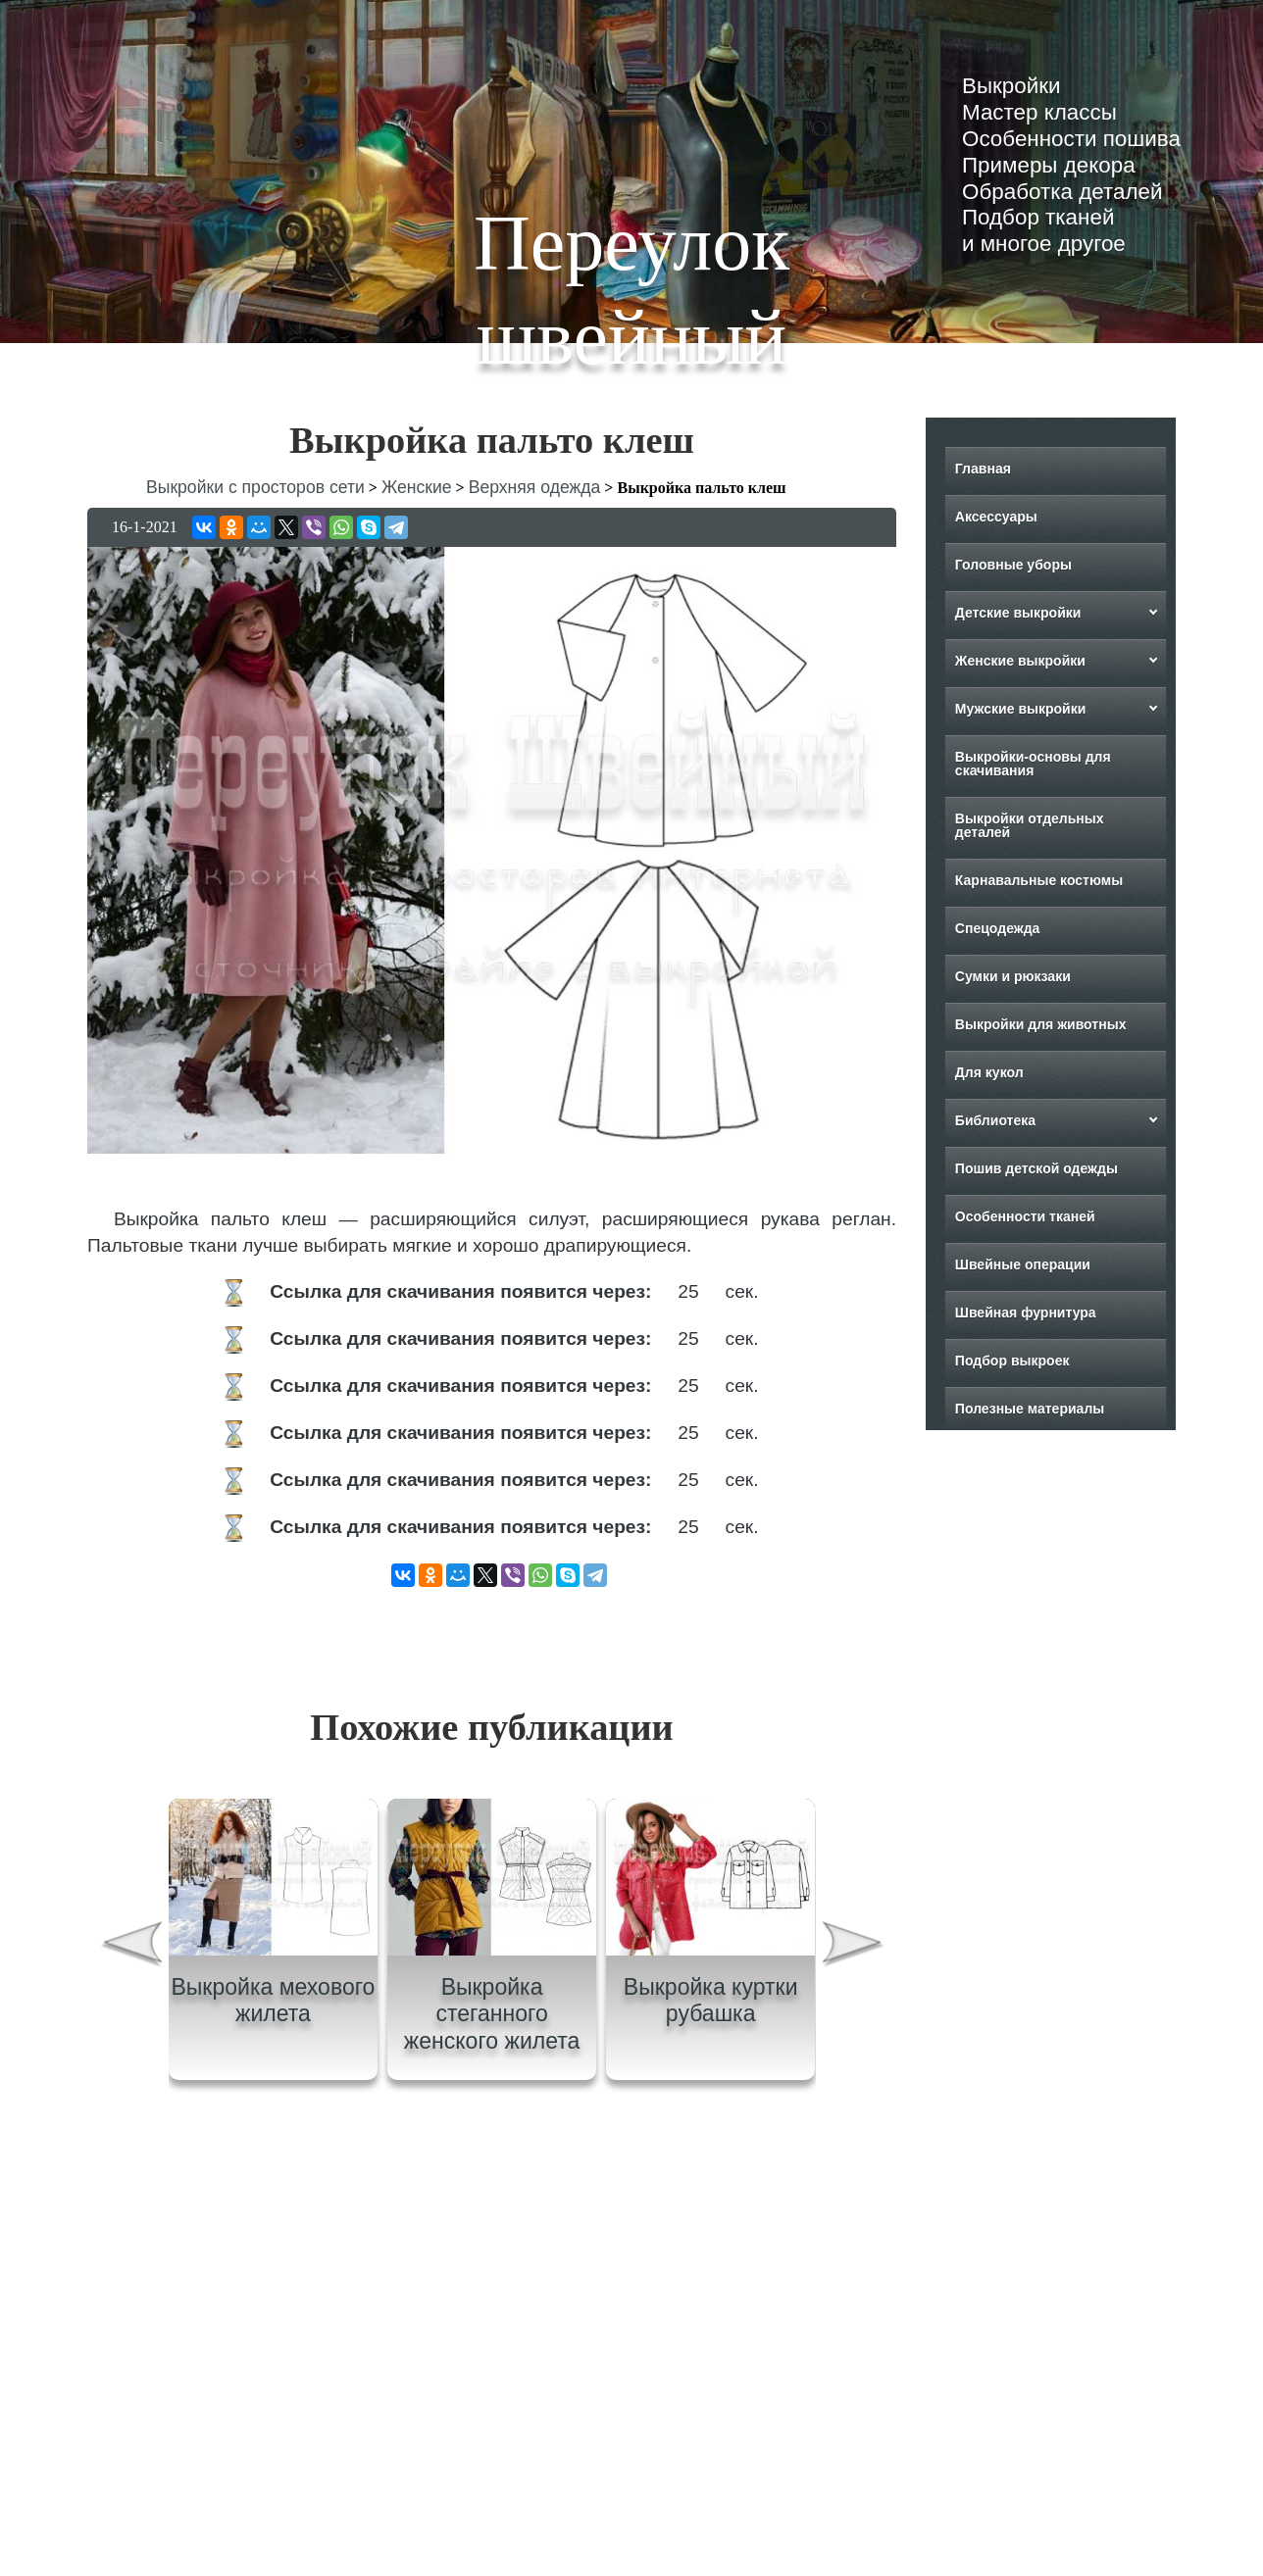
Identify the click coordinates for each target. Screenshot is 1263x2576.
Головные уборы (1013, 564)
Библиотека (995, 1120)
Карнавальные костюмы (1039, 880)
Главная (983, 468)
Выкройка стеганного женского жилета (492, 2014)
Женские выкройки (1020, 661)
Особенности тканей (1025, 1216)
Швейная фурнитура (1025, 1312)
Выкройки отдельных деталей (1029, 825)
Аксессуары (996, 516)
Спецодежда (997, 928)
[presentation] (130, 1946)
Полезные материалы (1029, 1408)
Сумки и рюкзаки (1013, 976)
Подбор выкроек (1012, 1360)
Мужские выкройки (1020, 709)
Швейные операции (1022, 1264)
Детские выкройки (1018, 612)
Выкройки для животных (1041, 1024)
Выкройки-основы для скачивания (1033, 763)
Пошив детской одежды (1036, 1168)
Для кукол (989, 1072)
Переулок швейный (631, 290)
